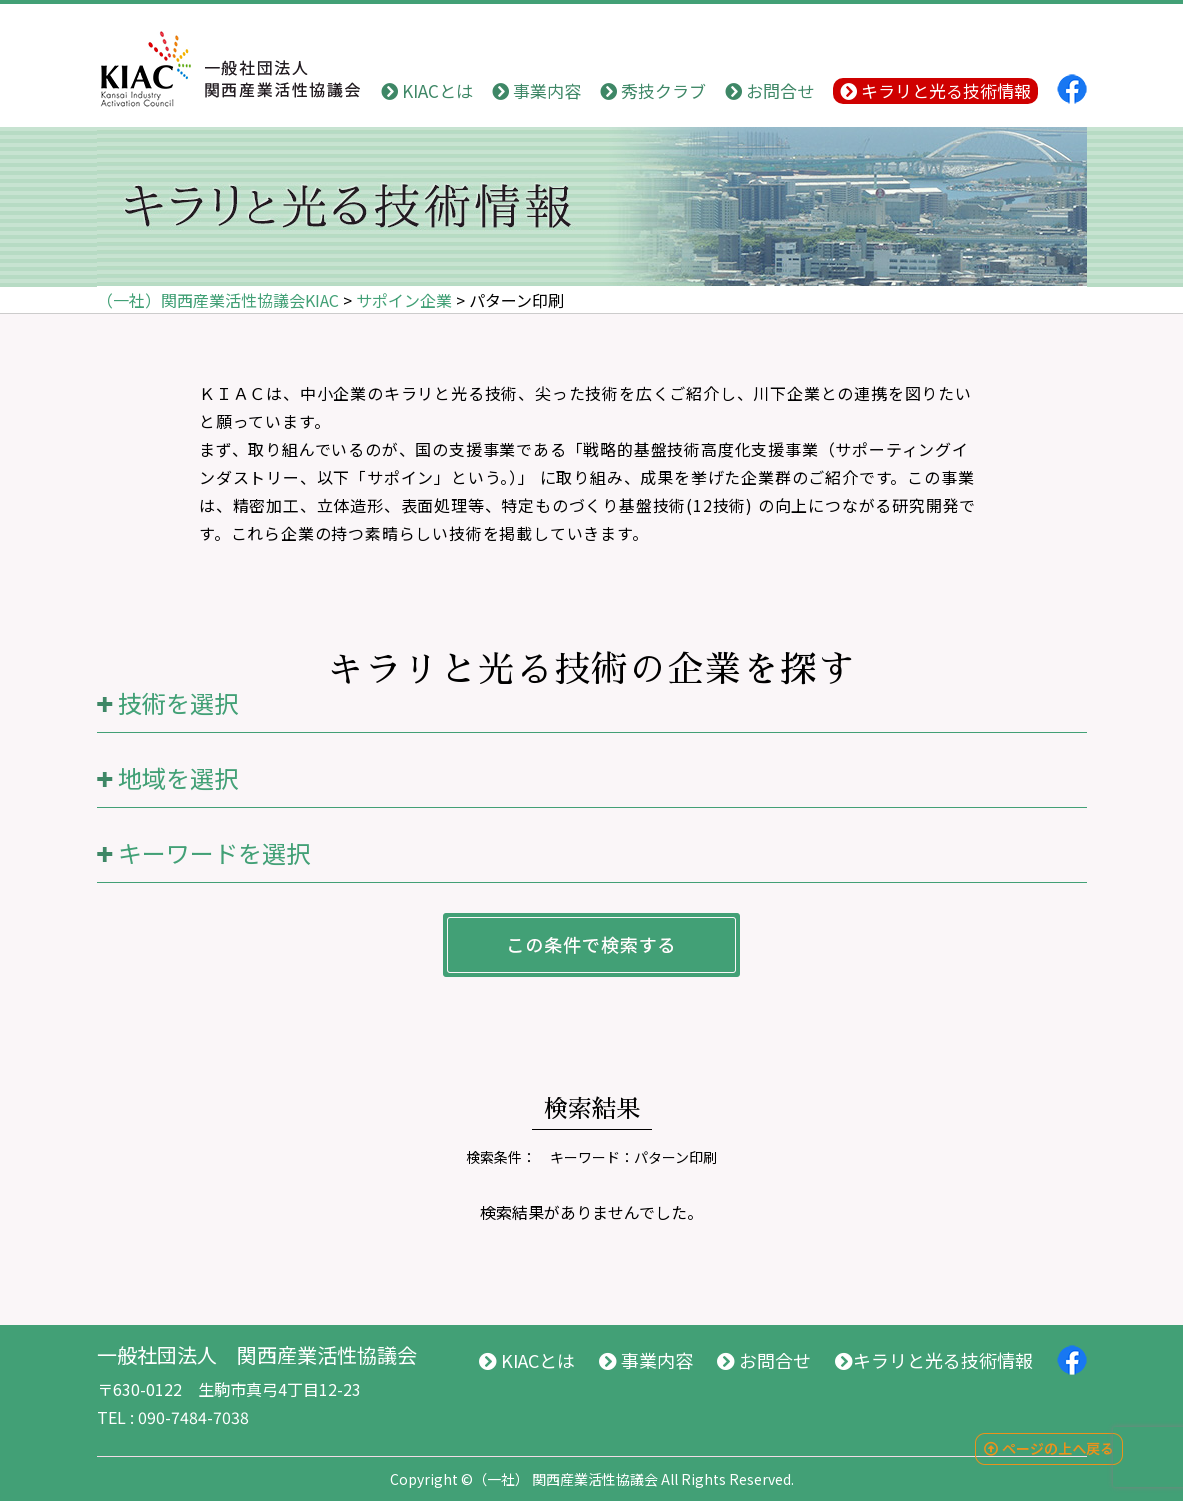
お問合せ (769, 90)
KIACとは (427, 90)
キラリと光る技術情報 (935, 90)
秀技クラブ (653, 90)
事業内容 (536, 90)
